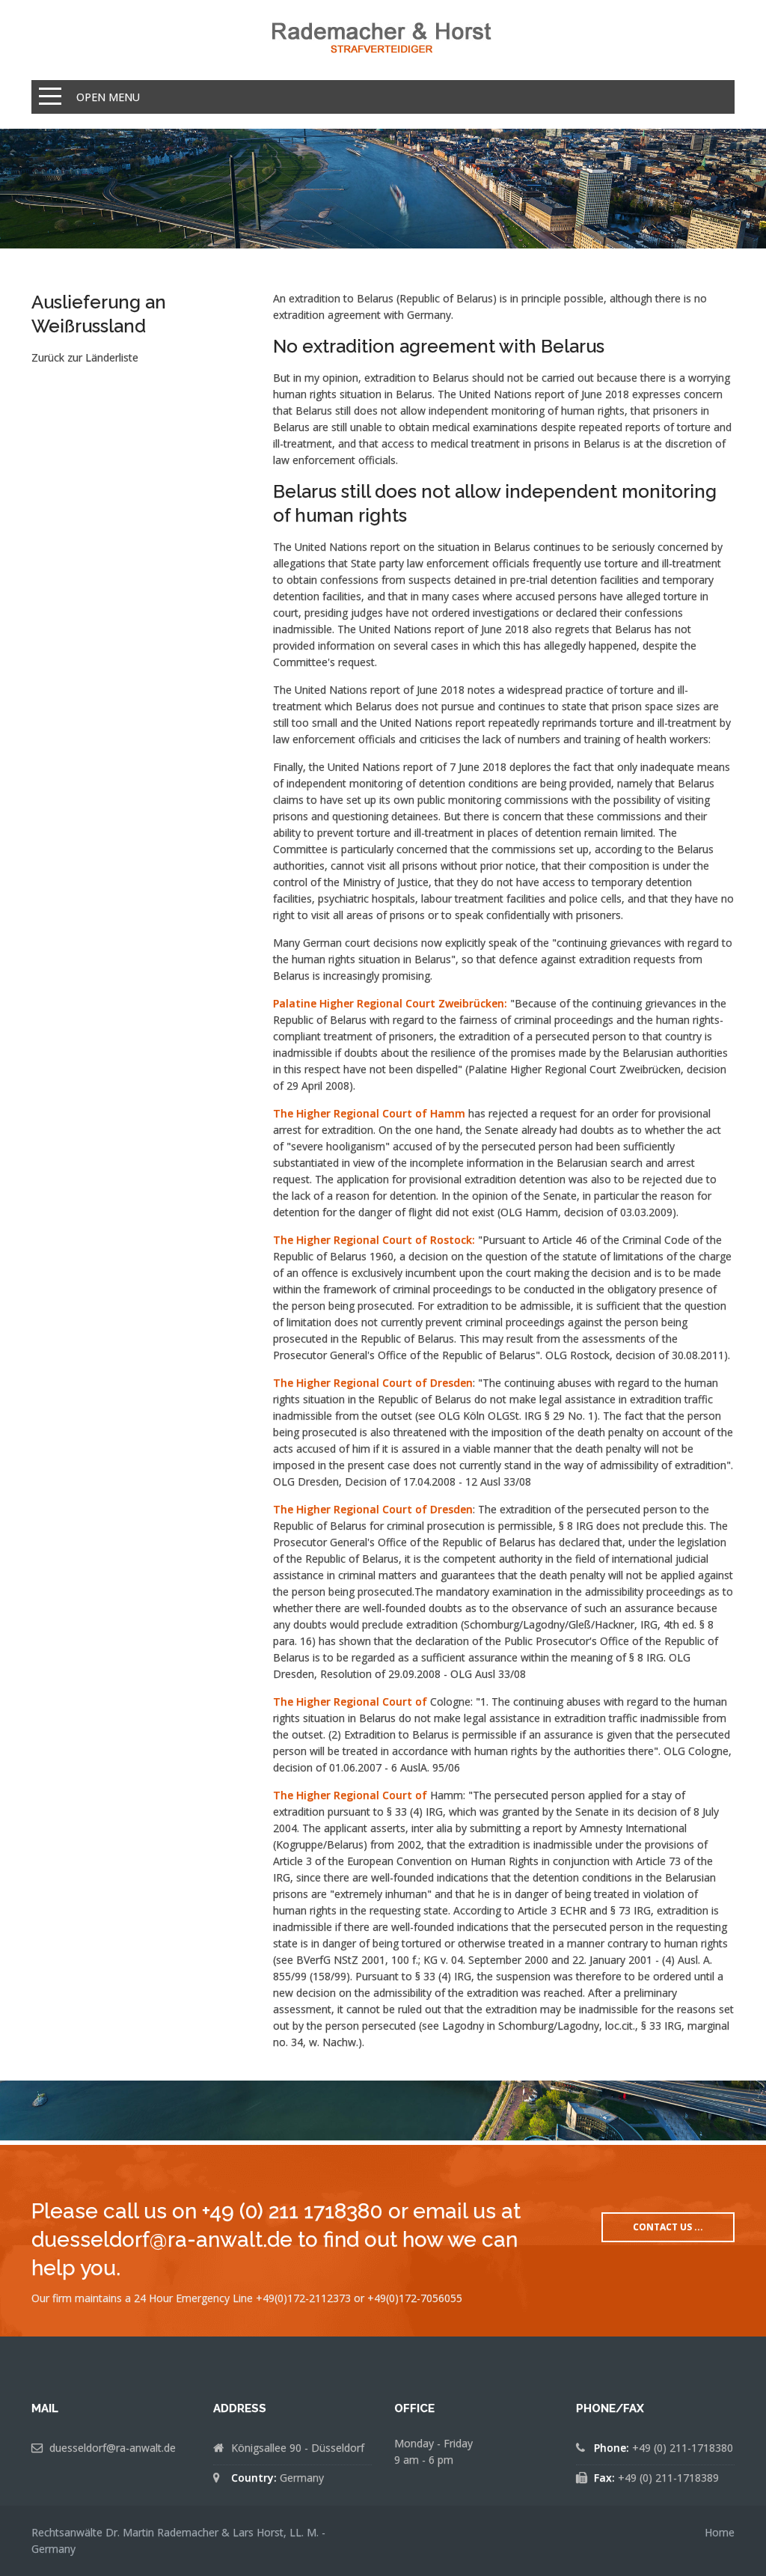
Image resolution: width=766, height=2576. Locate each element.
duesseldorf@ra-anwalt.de (112, 2448)
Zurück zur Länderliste (84, 357)
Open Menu (108, 97)
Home (720, 2532)
